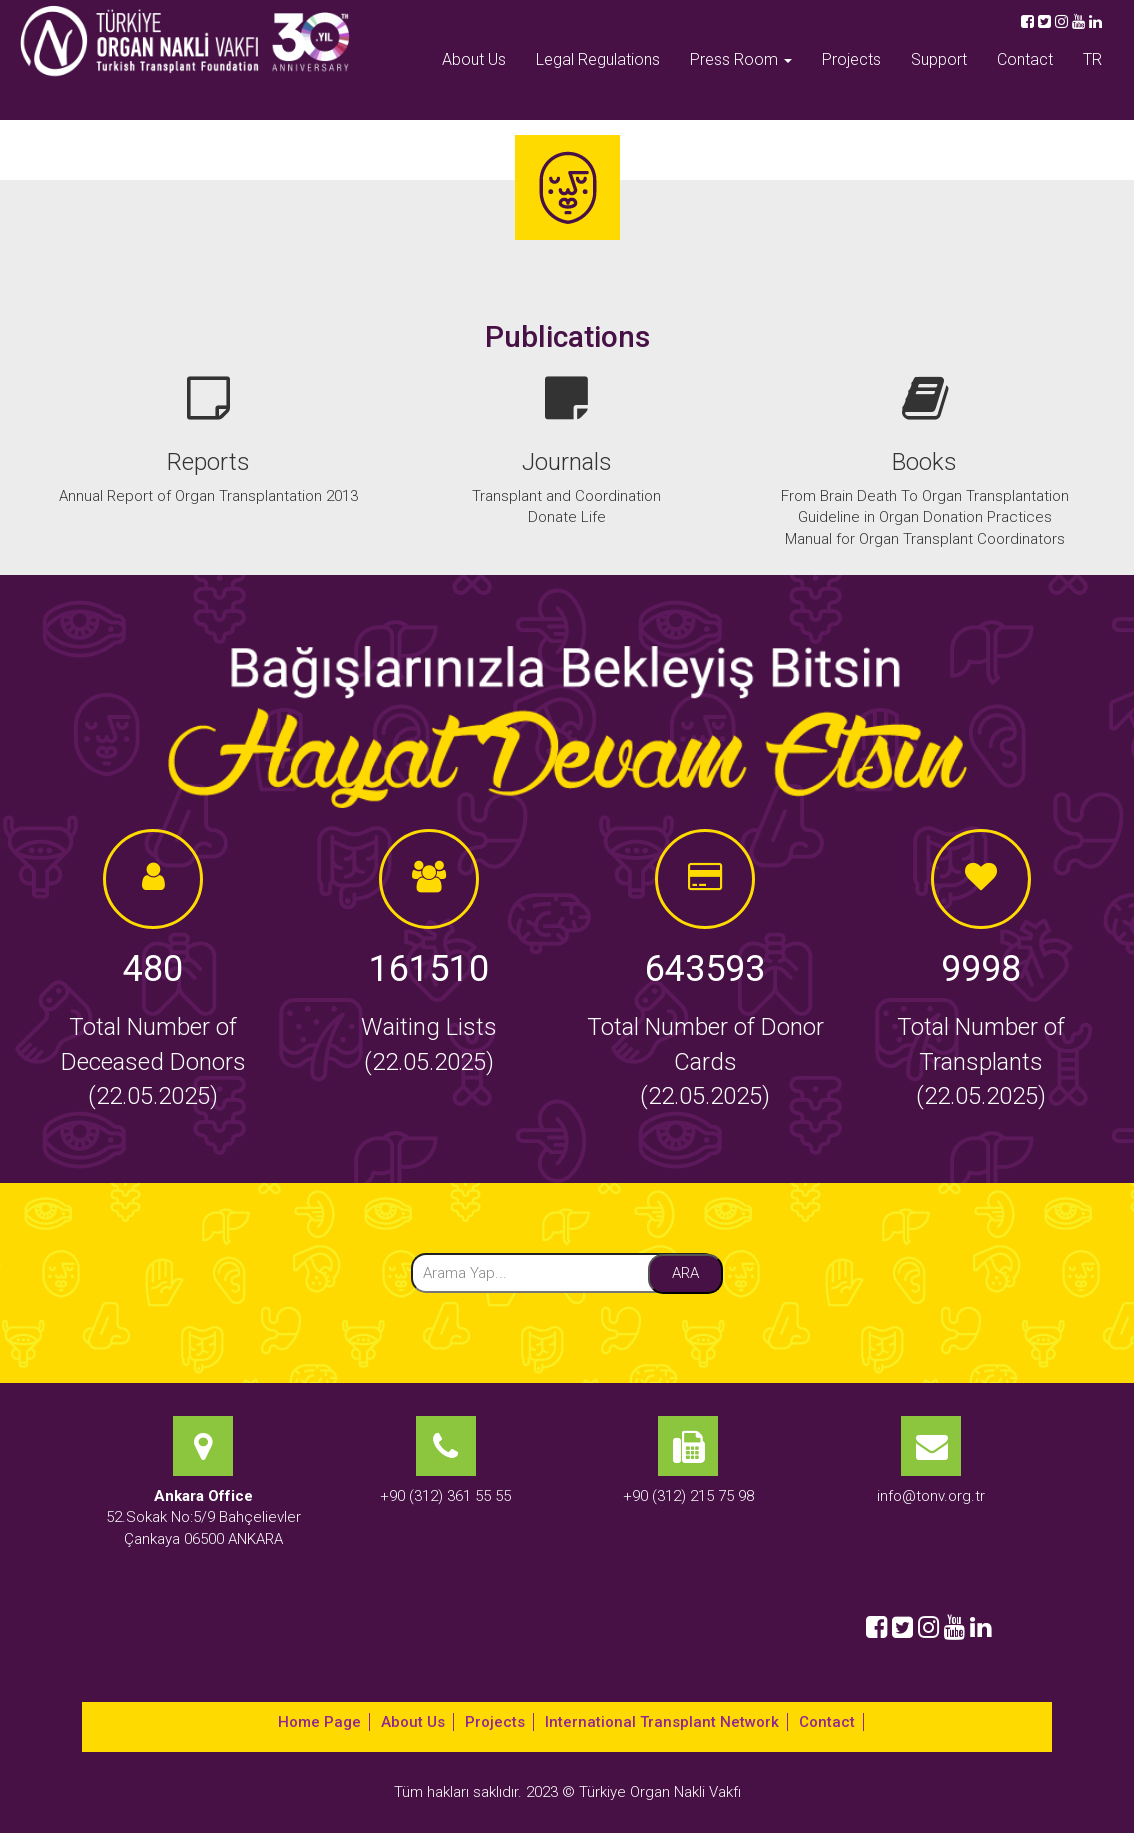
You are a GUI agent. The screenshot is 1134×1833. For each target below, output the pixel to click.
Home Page (319, 1722)
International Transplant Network (662, 1722)
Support (939, 59)
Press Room (741, 59)
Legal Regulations (598, 59)
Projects (851, 59)
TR (1092, 59)
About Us (474, 59)
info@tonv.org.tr (931, 1496)
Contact (1025, 59)
